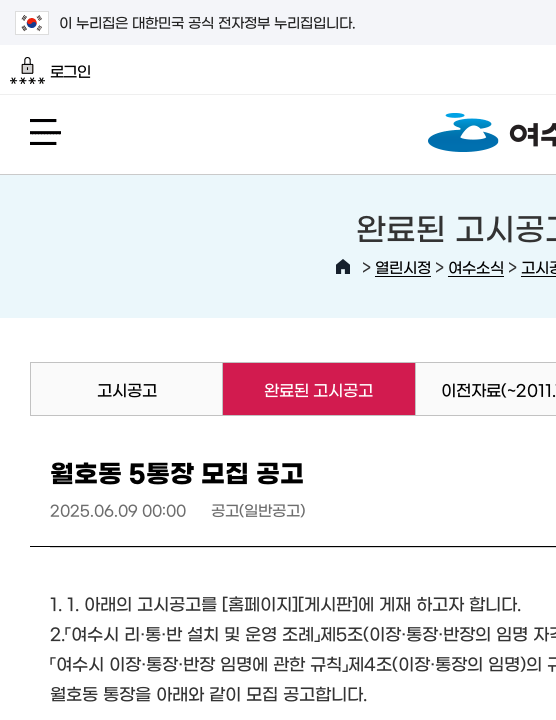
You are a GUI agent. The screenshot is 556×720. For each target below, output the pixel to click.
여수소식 (476, 266)
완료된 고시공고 (298, 389)
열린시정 (403, 266)
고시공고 (127, 389)
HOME (343, 267)
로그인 (50, 71)
